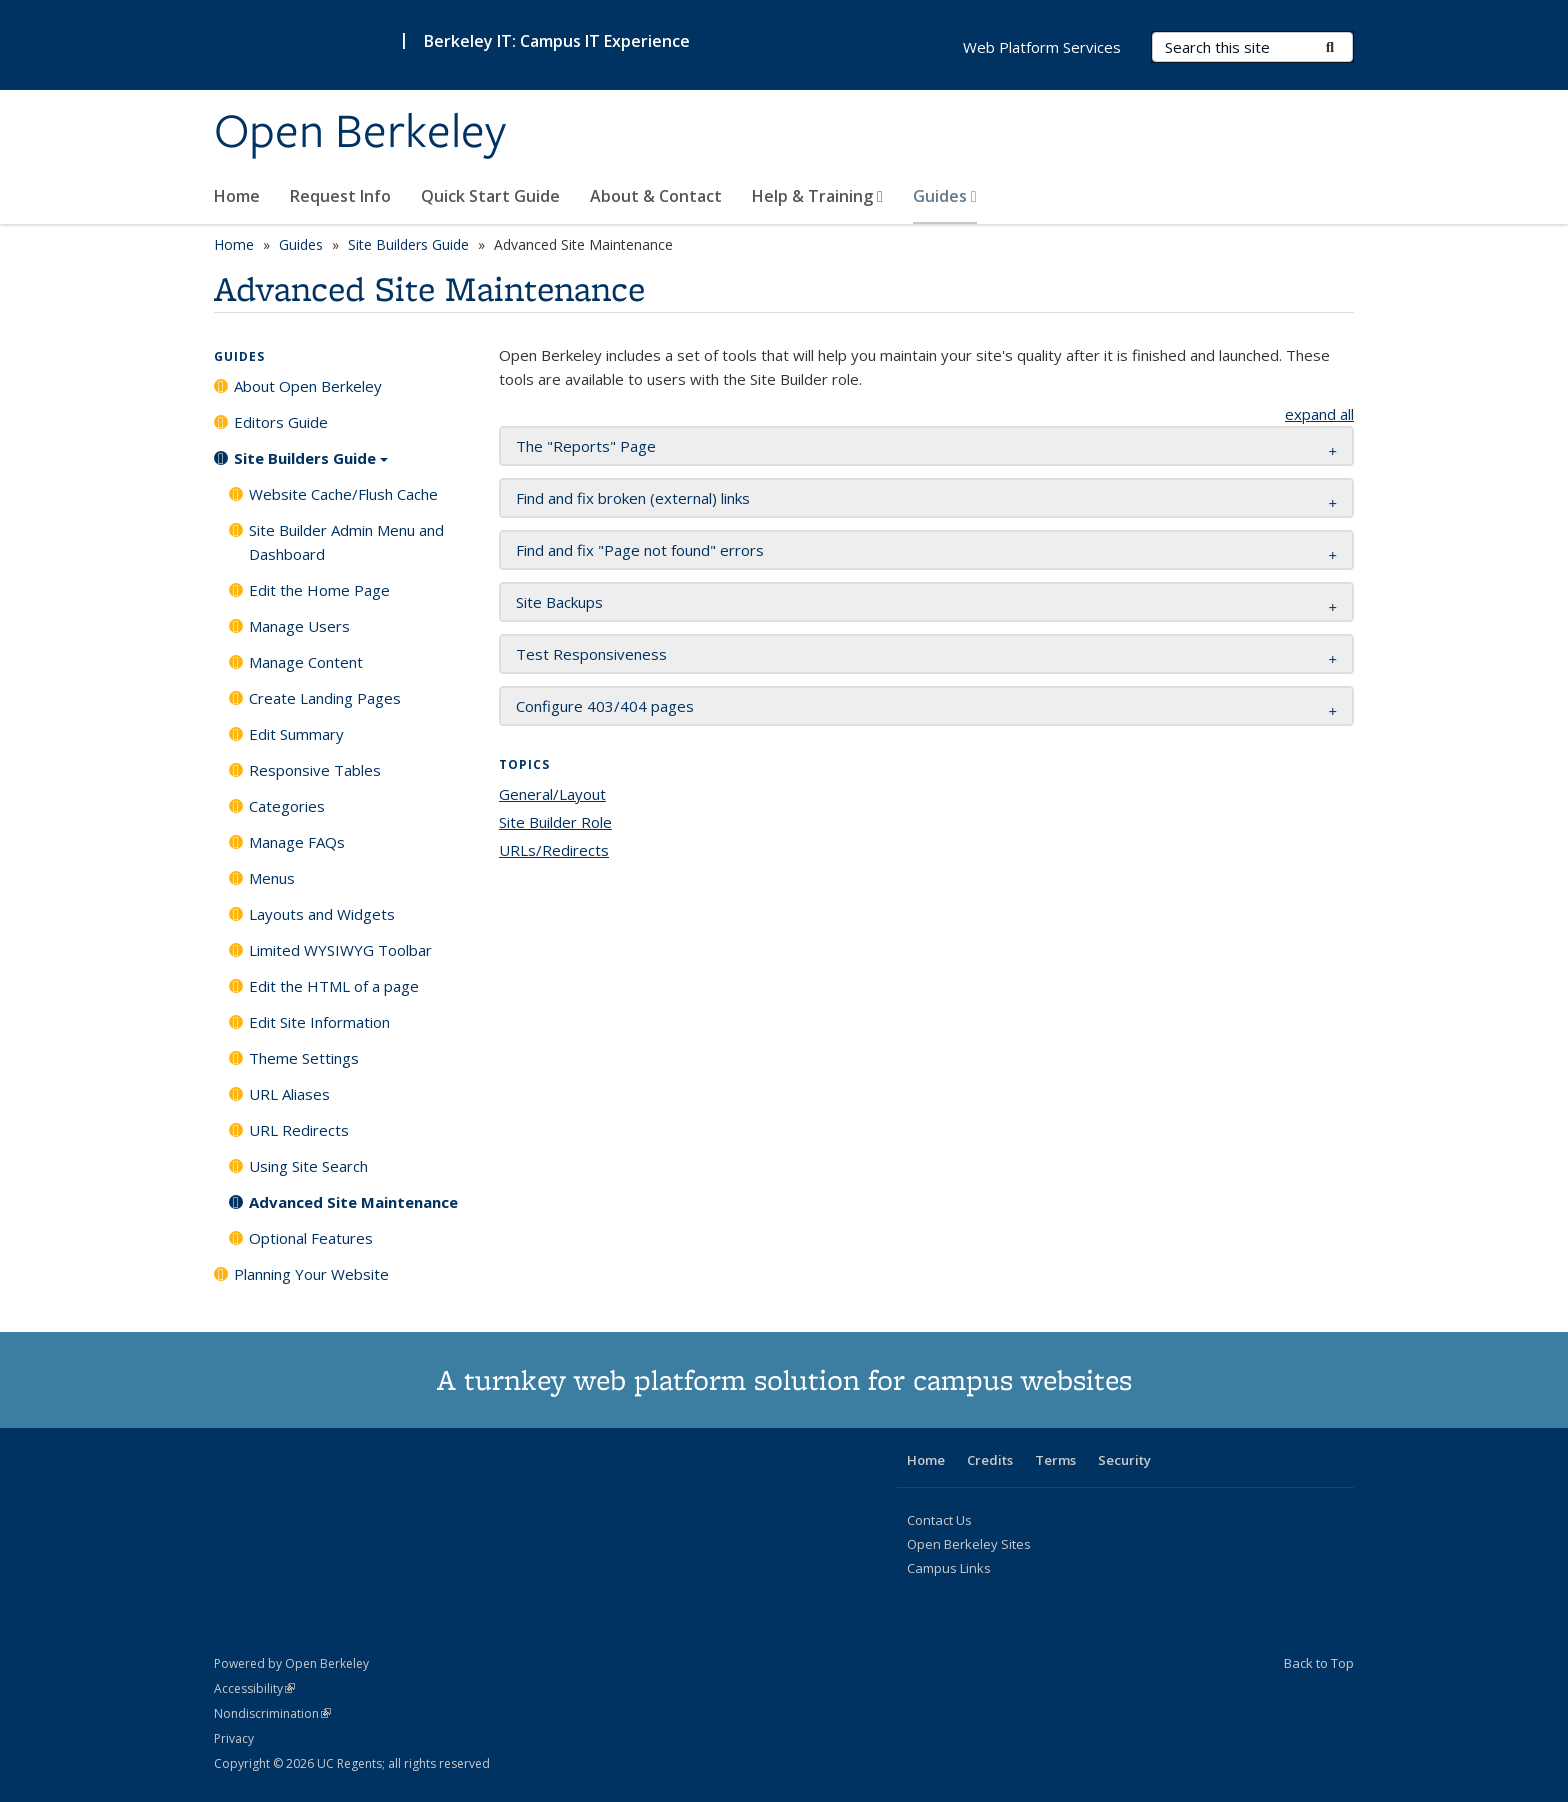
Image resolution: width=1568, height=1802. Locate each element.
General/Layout (552, 794)
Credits (990, 1460)
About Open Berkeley (308, 386)
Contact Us (939, 1520)
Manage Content (306, 662)
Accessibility (254, 1688)
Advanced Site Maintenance (353, 1202)
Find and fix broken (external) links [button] (633, 498)
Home (237, 196)
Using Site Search (308, 1166)
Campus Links (949, 1568)
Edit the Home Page (319, 590)
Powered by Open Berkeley (291, 1663)
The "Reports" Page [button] (586, 446)
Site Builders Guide (408, 244)
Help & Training (817, 196)
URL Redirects (299, 1130)
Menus (272, 878)
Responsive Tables (315, 770)
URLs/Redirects (554, 850)
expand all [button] (1319, 414)
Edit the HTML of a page (334, 986)
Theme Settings (304, 1058)
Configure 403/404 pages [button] (605, 706)
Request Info (340, 196)
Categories (287, 806)
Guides (945, 196)
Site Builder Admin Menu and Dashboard (346, 542)
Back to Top (1319, 1663)
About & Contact (656, 196)
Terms (1055, 1460)
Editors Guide (281, 422)
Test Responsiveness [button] (591, 654)
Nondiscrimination (272, 1713)
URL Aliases (289, 1094)
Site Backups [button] (559, 602)
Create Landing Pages (325, 698)
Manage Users (299, 626)
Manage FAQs (297, 842)
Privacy (234, 1738)
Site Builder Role (555, 822)
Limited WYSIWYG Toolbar (340, 950)
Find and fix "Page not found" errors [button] (640, 550)
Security (1124, 1460)
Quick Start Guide (490, 196)
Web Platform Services (1042, 47)
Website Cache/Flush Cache (343, 494)
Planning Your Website (311, 1274)
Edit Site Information (319, 1022)
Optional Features (311, 1238)
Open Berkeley (360, 133)
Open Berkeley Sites (969, 1544)
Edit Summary (296, 734)
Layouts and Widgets (322, 914)
